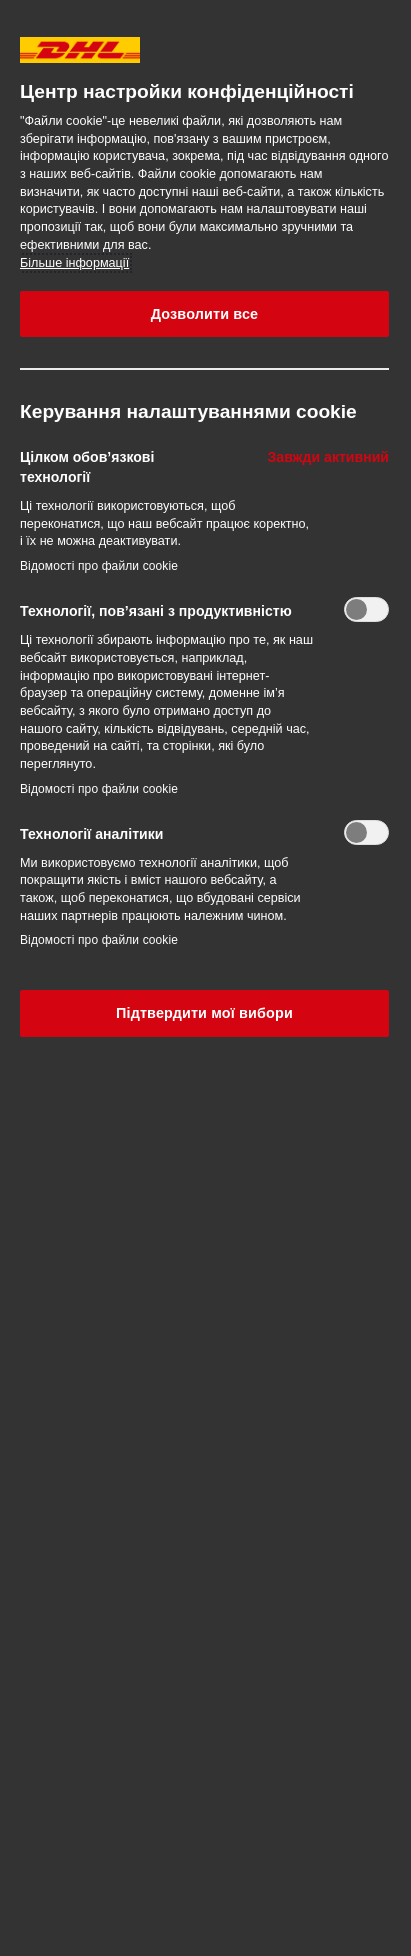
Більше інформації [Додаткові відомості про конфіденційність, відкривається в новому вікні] (74, 263)
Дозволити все (205, 314)
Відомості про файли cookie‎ (99, 566)
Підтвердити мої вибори (204, 1013)
